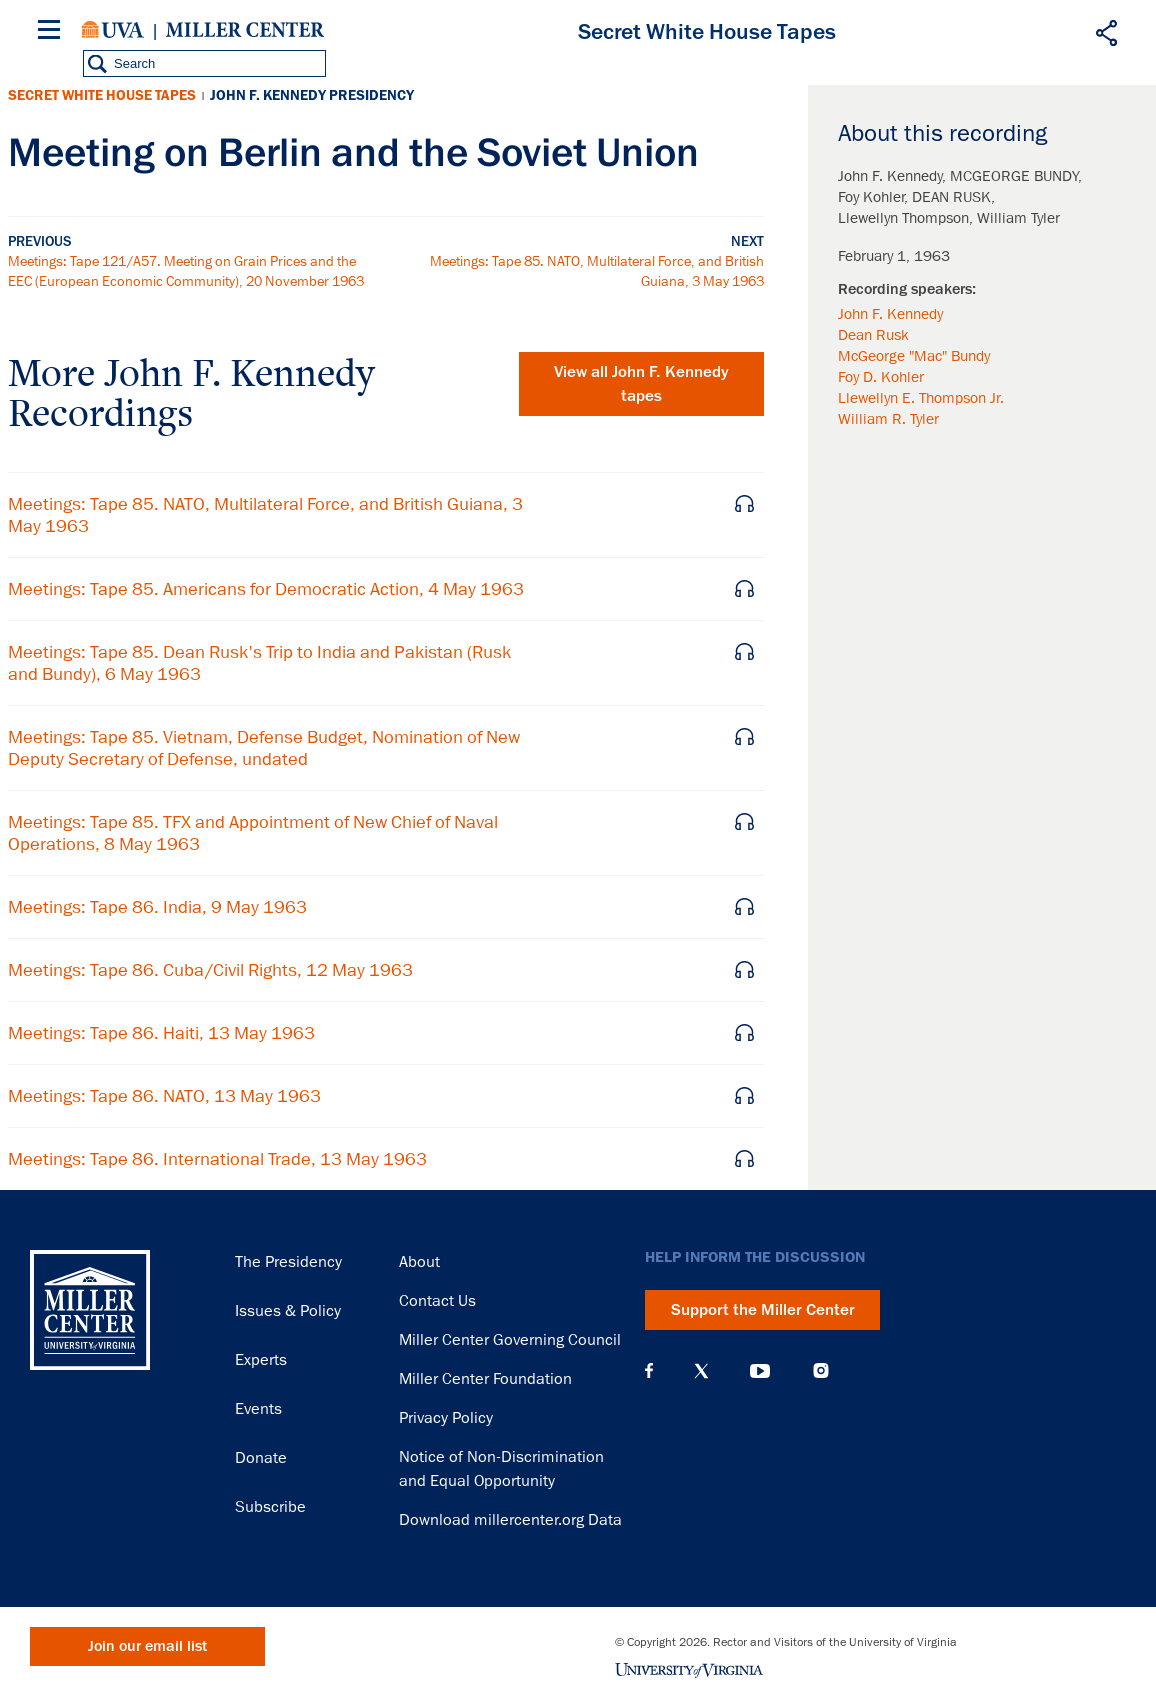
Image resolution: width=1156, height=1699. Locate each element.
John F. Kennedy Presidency (312, 95)
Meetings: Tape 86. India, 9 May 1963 (157, 907)
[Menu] (53, 32)
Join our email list (147, 1646)
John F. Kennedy (890, 314)
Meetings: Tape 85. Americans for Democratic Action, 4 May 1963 (266, 589)
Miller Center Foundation (485, 1379)
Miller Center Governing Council (510, 1340)
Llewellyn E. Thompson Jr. (921, 398)
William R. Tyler (888, 419)
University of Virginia (113, 30)
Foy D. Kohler (881, 377)
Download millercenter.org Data (510, 1520)
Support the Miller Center (763, 1310)
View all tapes (641, 384)
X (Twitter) (701, 1371)
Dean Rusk (873, 335)
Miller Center (245, 30)
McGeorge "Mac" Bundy (914, 356)
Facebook (649, 1371)
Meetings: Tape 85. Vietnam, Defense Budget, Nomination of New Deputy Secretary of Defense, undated (264, 748)
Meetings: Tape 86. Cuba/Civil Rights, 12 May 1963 (210, 970)
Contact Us (437, 1301)
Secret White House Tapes (102, 95)
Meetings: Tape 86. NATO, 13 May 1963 (164, 1096)
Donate (261, 1458)
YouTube (760, 1371)
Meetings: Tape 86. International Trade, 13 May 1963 (217, 1159)
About (419, 1262)
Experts (261, 1360)
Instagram (821, 1370)
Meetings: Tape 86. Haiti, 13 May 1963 (161, 1033)
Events (258, 1409)
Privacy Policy (446, 1418)
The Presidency (288, 1262)
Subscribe (270, 1507)
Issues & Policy (288, 1311)
